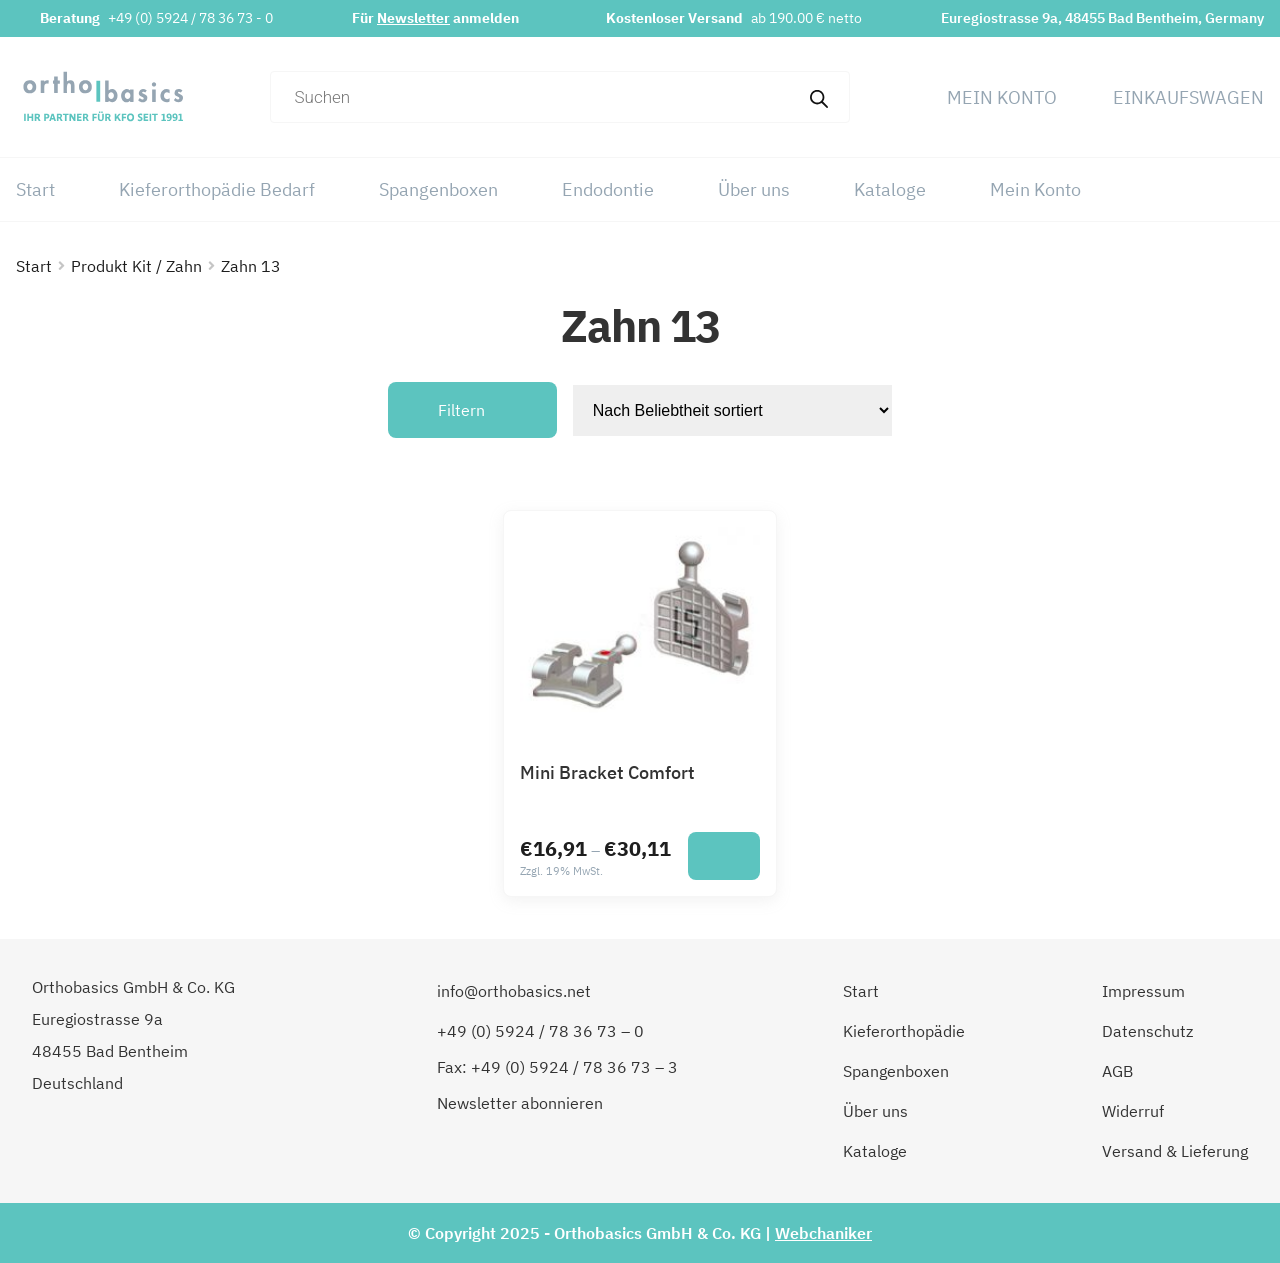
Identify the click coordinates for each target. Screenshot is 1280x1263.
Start (35, 189)
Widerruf (1133, 1111)
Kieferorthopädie (904, 1031)
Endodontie (608, 189)
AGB (1117, 1071)
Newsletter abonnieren (520, 1103)
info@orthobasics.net (514, 991)
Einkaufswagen (1188, 97)
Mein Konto (1002, 97)
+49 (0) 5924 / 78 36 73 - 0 (190, 18)
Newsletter (413, 18)
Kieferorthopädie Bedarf (217, 189)
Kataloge (890, 189)
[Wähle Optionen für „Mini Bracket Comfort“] (724, 856)
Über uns (754, 189)
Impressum (1143, 991)
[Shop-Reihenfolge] (732, 410)
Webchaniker (823, 1233)
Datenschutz (1147, 1031)
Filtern (461, 410)
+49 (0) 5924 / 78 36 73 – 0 (540, 1031)
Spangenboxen (438, 189)
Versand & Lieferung (1175, 1151)
